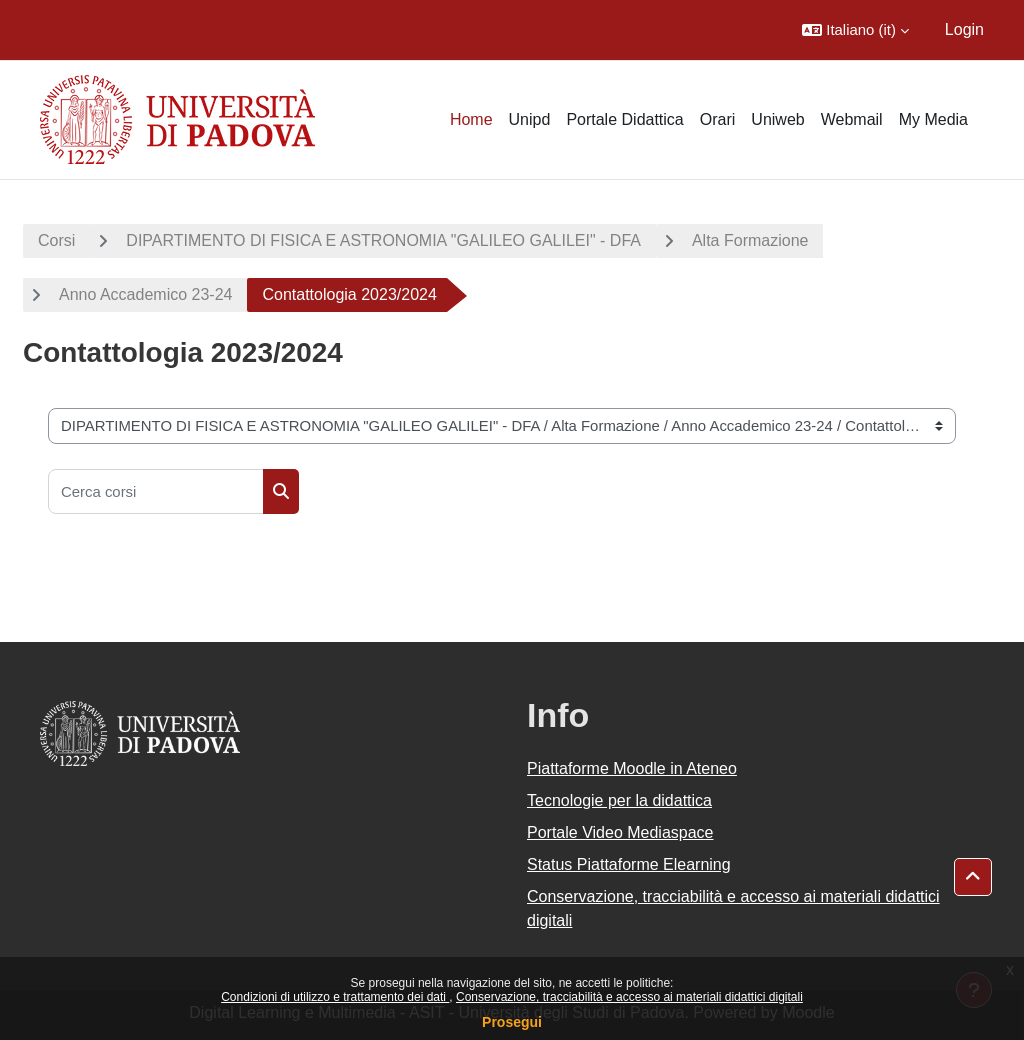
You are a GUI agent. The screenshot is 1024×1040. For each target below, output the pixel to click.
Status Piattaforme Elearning (629, 864)
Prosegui (512, 1022)
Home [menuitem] (471, 119)
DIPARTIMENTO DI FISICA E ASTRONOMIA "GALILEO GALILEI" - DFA (383, 240)
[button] (855, 30)
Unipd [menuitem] (530, 119)
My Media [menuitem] (933, 119)
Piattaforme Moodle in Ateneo (632, 768)
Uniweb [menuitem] (777, 119)
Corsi (56, 240)
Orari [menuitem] (718, 119)
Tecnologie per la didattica (619, 800)
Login (964, 29)
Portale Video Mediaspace (620, 832)
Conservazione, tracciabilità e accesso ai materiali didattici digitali (629, 997)
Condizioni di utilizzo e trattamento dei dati (335, 997)
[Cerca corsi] (156, 491)
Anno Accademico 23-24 (145, 294)
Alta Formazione (750, 240)
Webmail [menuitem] (852, 119)
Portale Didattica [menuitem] (624, 119)
